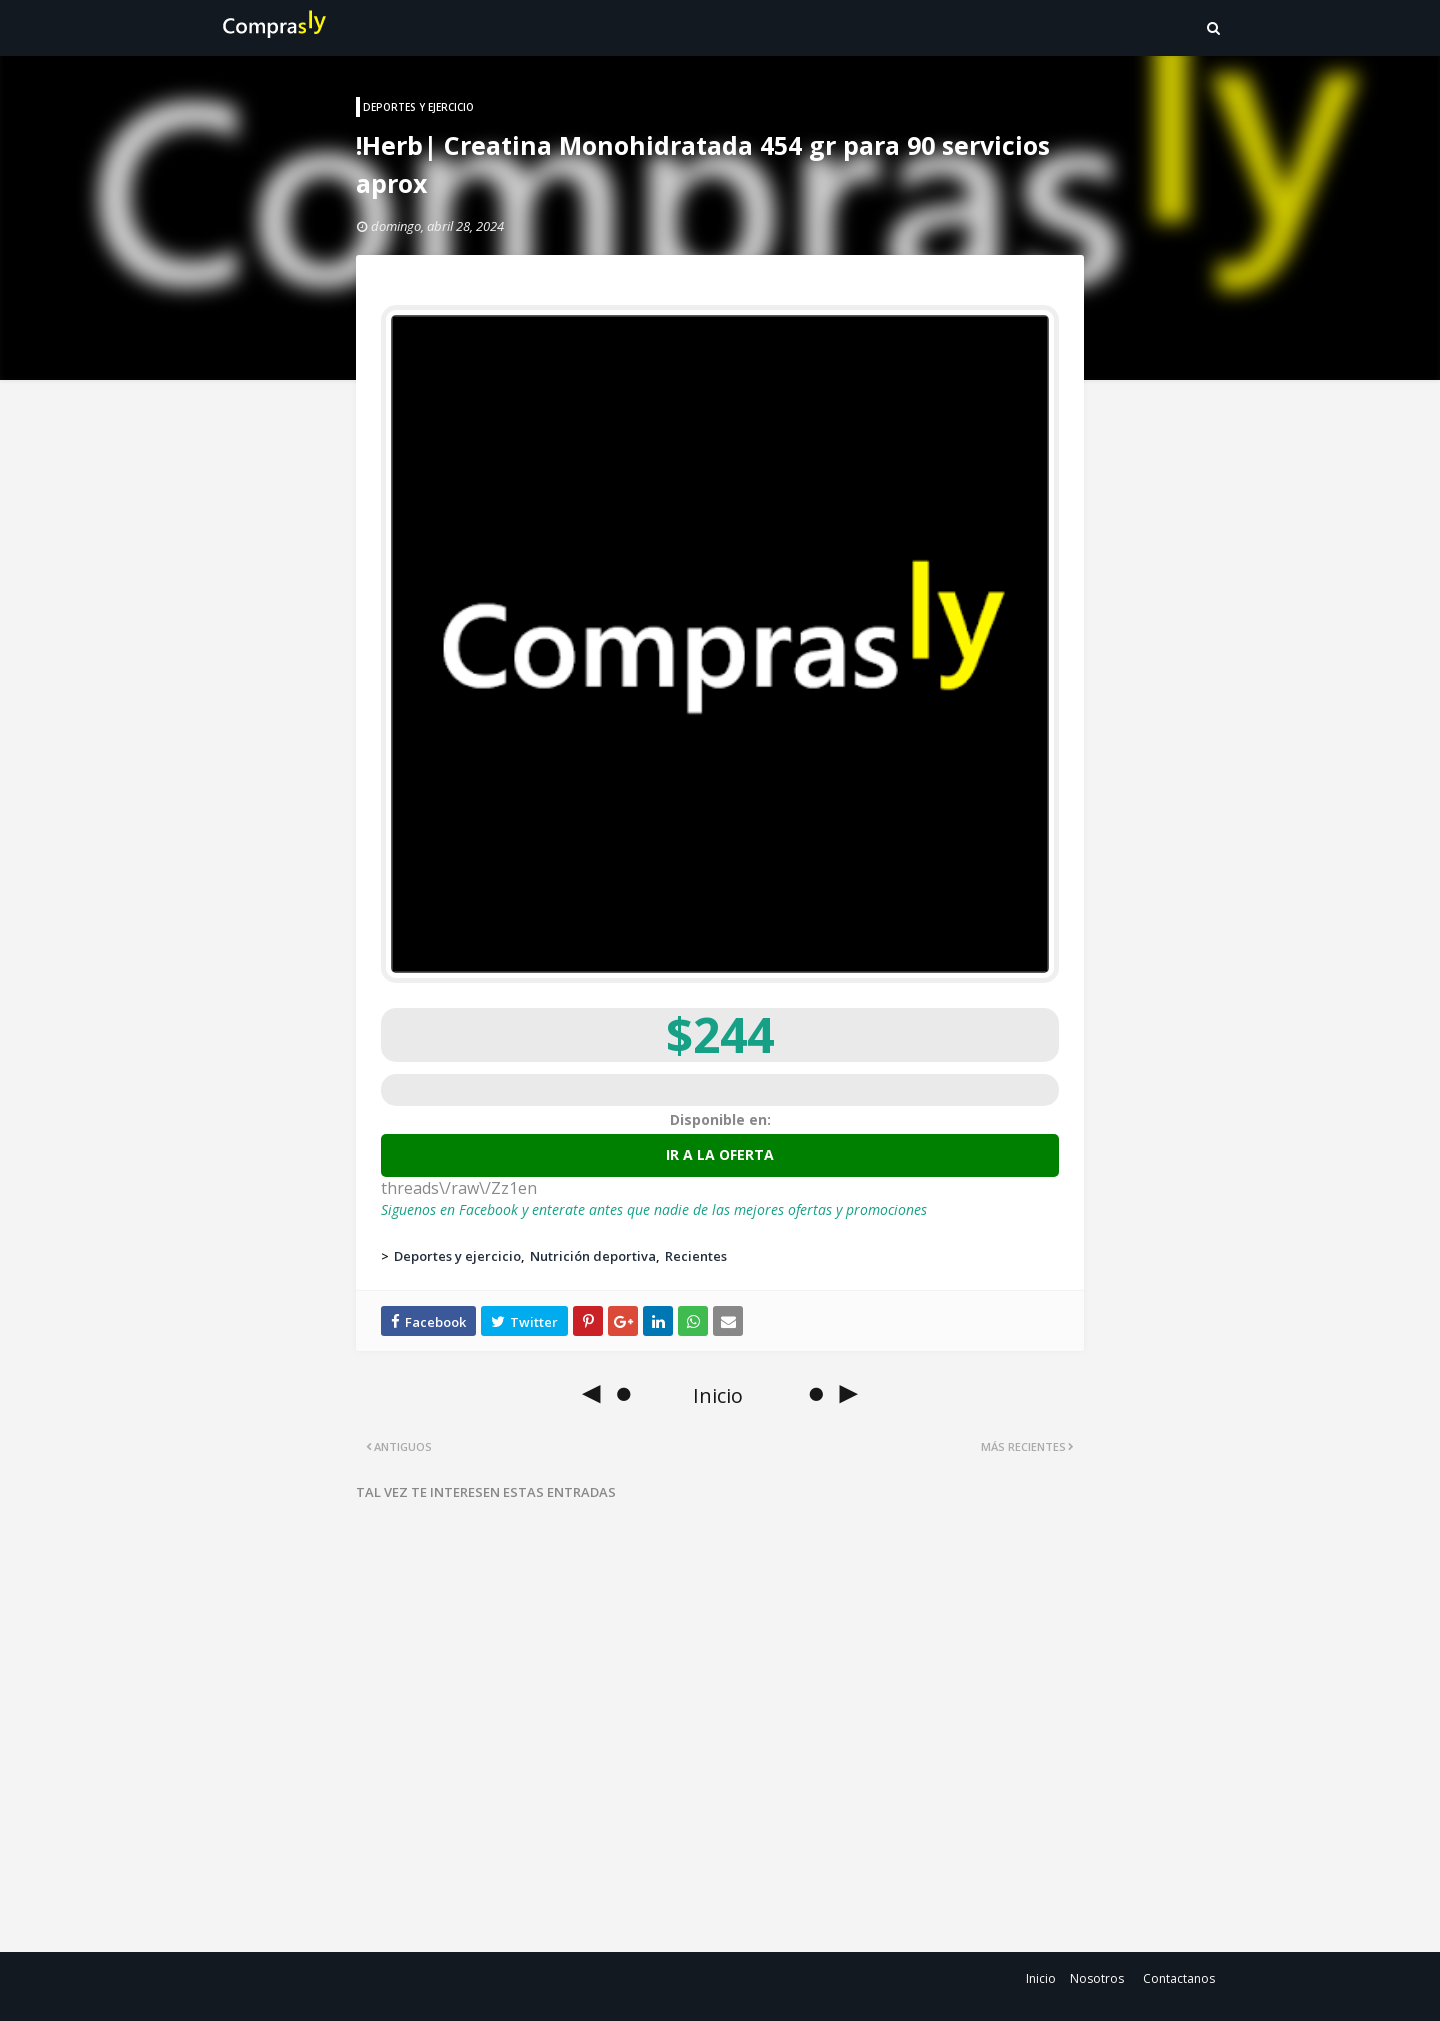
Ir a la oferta (720, 1154)
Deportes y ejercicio (457, 1256)
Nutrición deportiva (593, 1256)
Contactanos (1179, 1978)
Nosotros (1097, 1978)
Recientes (696, 1256)
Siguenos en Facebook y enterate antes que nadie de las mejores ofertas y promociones (654, 1209)
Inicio (1041, 1978)
